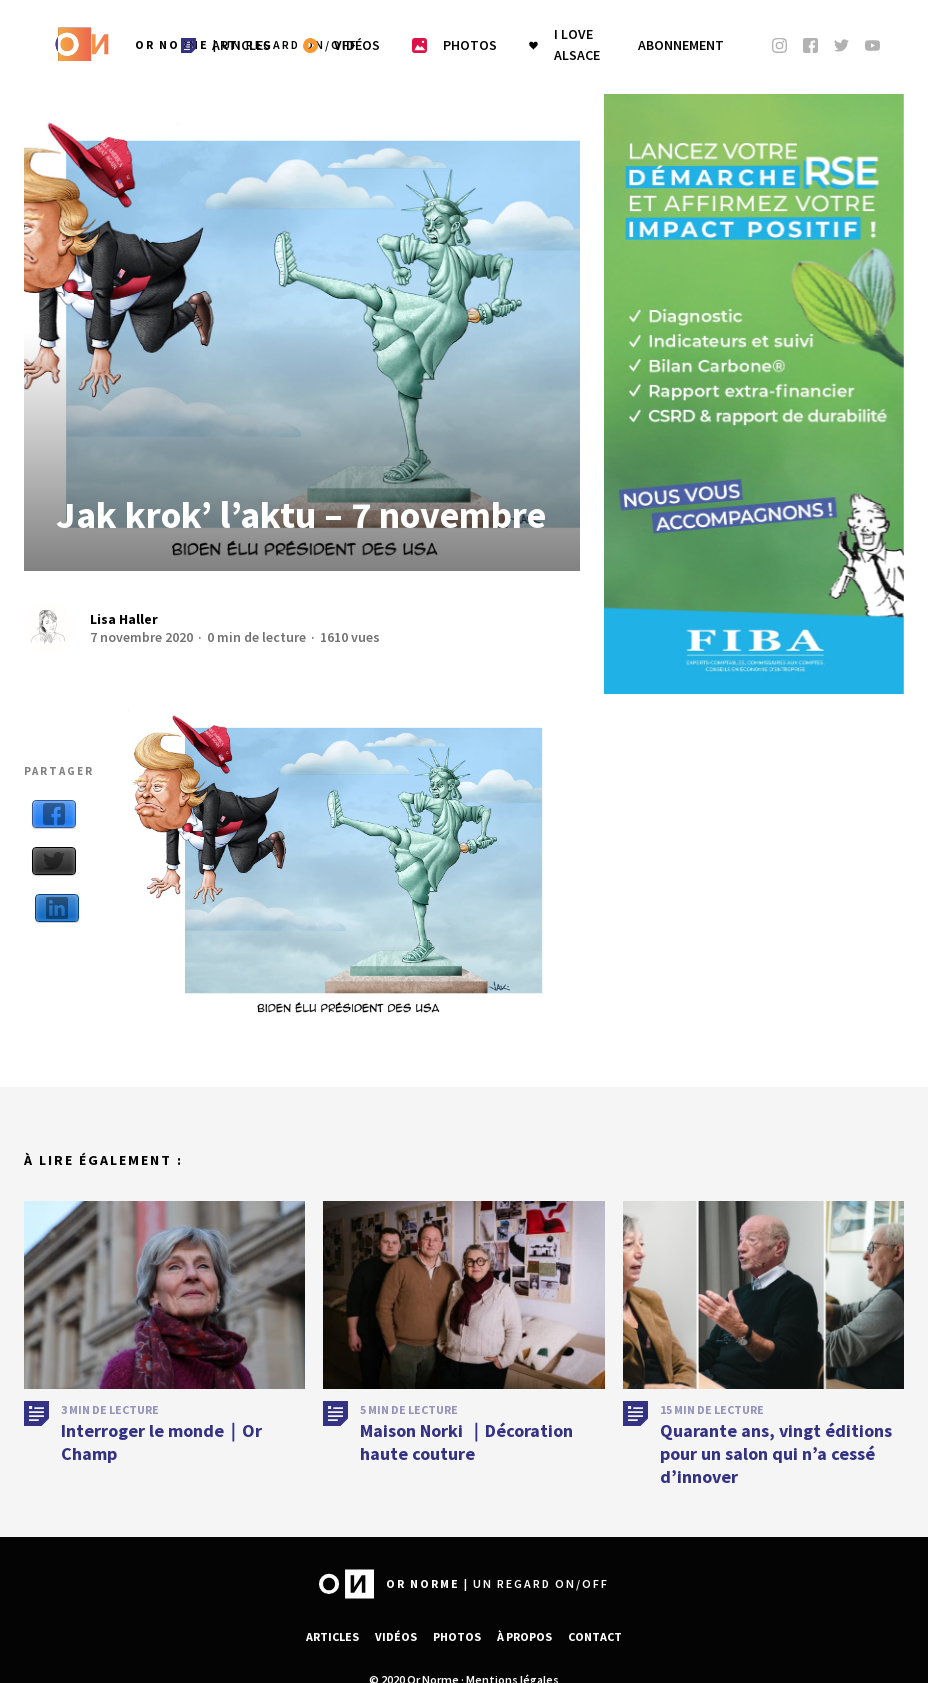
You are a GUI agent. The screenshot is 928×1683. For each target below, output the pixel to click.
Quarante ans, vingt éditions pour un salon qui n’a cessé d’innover (776, 1463)
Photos (457, 1636)
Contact (595, 1636)
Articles (332, 1636)
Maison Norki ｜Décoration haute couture (466, 1451)
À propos (524, 1636)
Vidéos (396, 1636)
